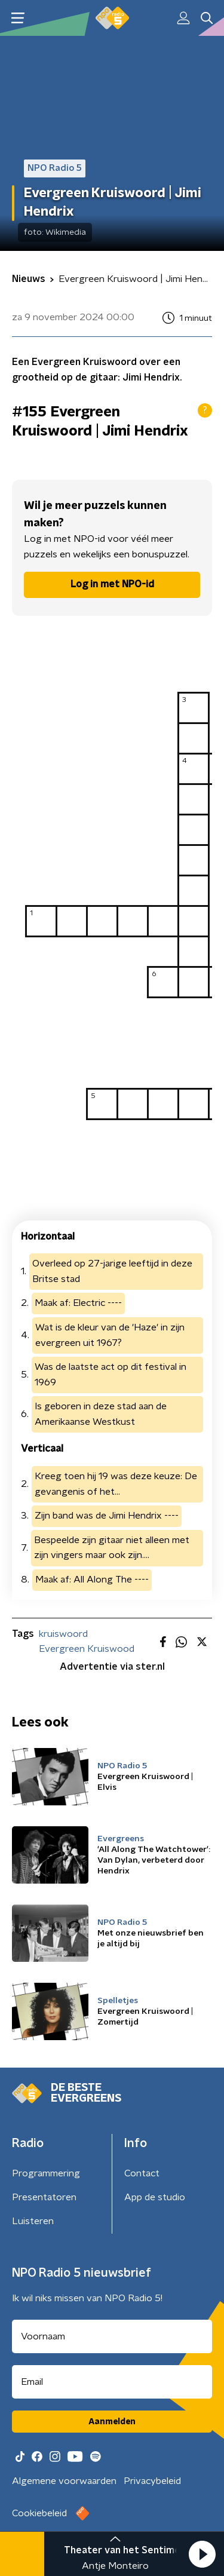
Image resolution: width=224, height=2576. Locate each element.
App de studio (154, 2197)
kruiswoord (63, 1634)
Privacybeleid (152, 2481)
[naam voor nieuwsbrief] (112, 2336)
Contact (141, 2173)
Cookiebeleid (39, 2513)
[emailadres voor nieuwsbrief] (112, 2382)
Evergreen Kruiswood (86, 1649)
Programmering (46, 2173)
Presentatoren (44, 2197)
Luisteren (33, 2221)
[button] (202, 2554)
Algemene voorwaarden (64, 2481)
